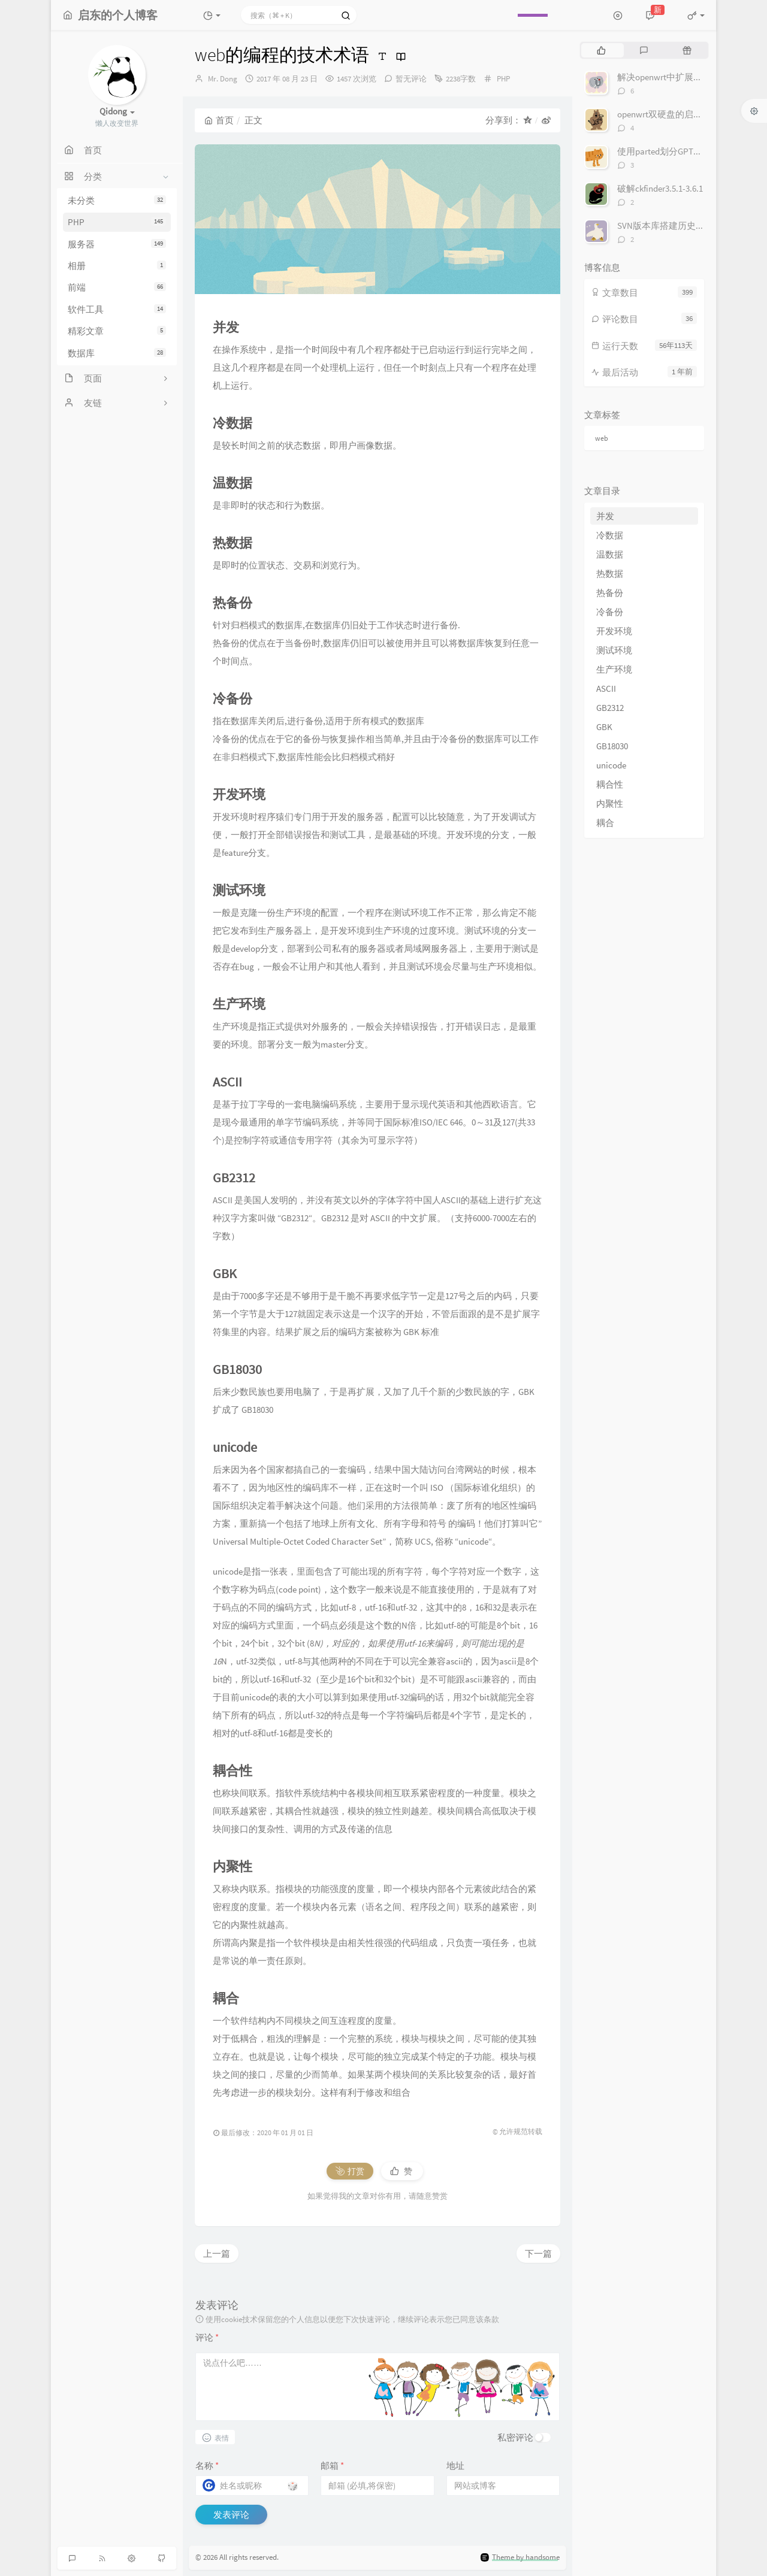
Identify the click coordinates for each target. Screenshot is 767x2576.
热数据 (609, 573)
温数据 (609, 554)
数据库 (117, 353)
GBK (604, 726)
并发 (605, 516)
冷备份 (609, 611)
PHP (117, 222)
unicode (611, 765)
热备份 (609, 592)
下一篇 (538, 2253)
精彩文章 (117, 331)
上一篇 (216, 2253)
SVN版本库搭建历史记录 (665, 225)
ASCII (606, 688)
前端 (117, 287)
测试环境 (614, 650)
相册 (117, 265)
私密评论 (515, 2437)
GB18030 (612, 746)
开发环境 (614, 631)
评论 (207, 2337)
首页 (219, 120)
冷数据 (609, 535)
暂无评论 (411, 79)
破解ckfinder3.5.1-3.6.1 (660, 188)
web (601, 438)
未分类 (117, 200)
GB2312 (610, 707)
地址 (455, 2465)
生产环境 (614, 669)
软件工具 (117, 309)
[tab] (601, 50)
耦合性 (609, 784)
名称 (207, 2465)
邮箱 (332, 2465)
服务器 (117, 244)
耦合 (605, 822)
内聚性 (609, 803)
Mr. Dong (222, 79)
